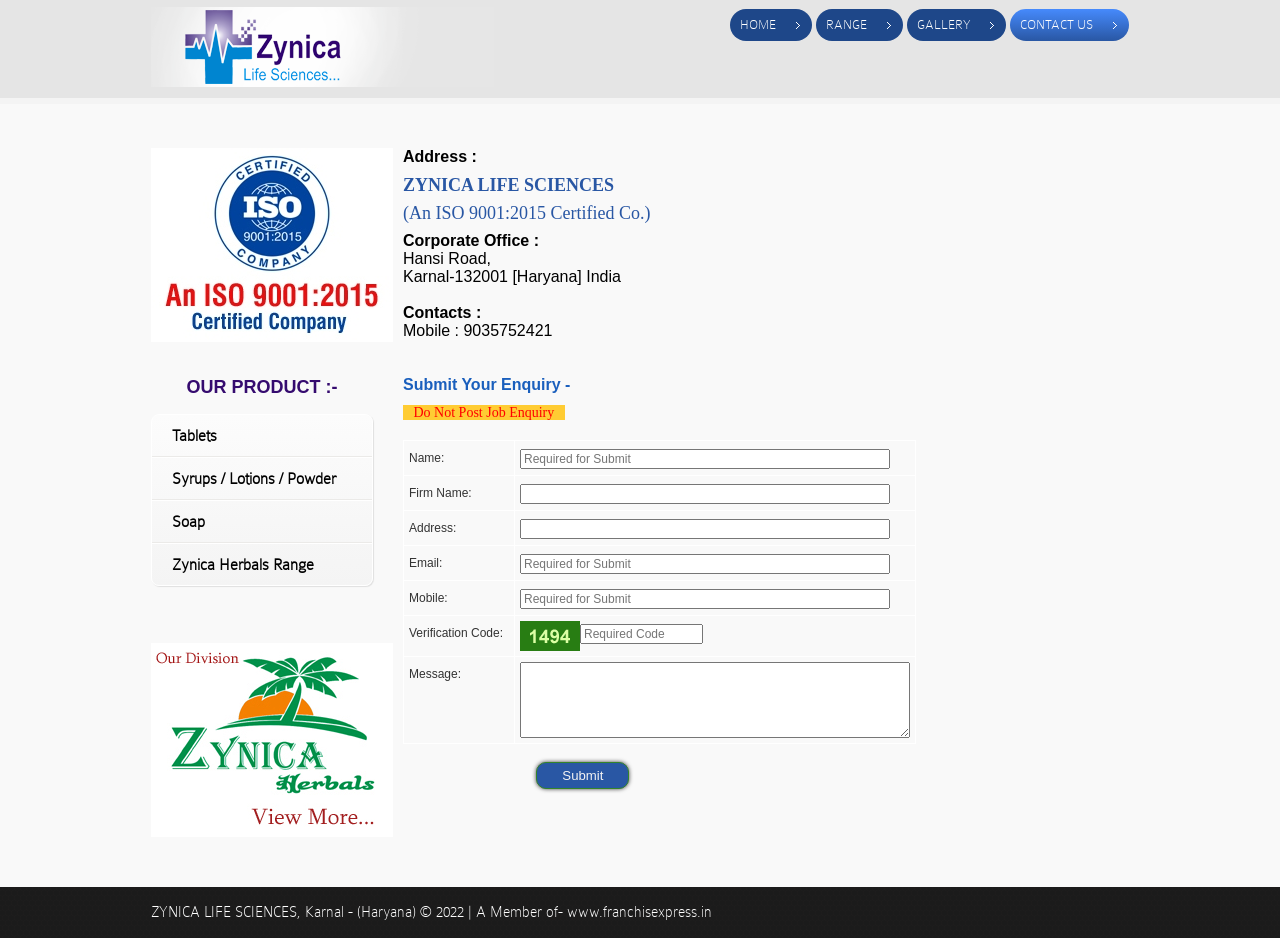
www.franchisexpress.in (639, 912)
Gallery (943, 24)
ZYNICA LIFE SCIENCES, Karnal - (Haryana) (285, 912)
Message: (435, 674)
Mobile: (428, 598)
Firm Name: (440, 493)
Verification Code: (456, 633)
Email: (425, 563)
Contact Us (1056, 24)
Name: (426, 458)
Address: (432, 528)
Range (846, 24)
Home (758, 24)
